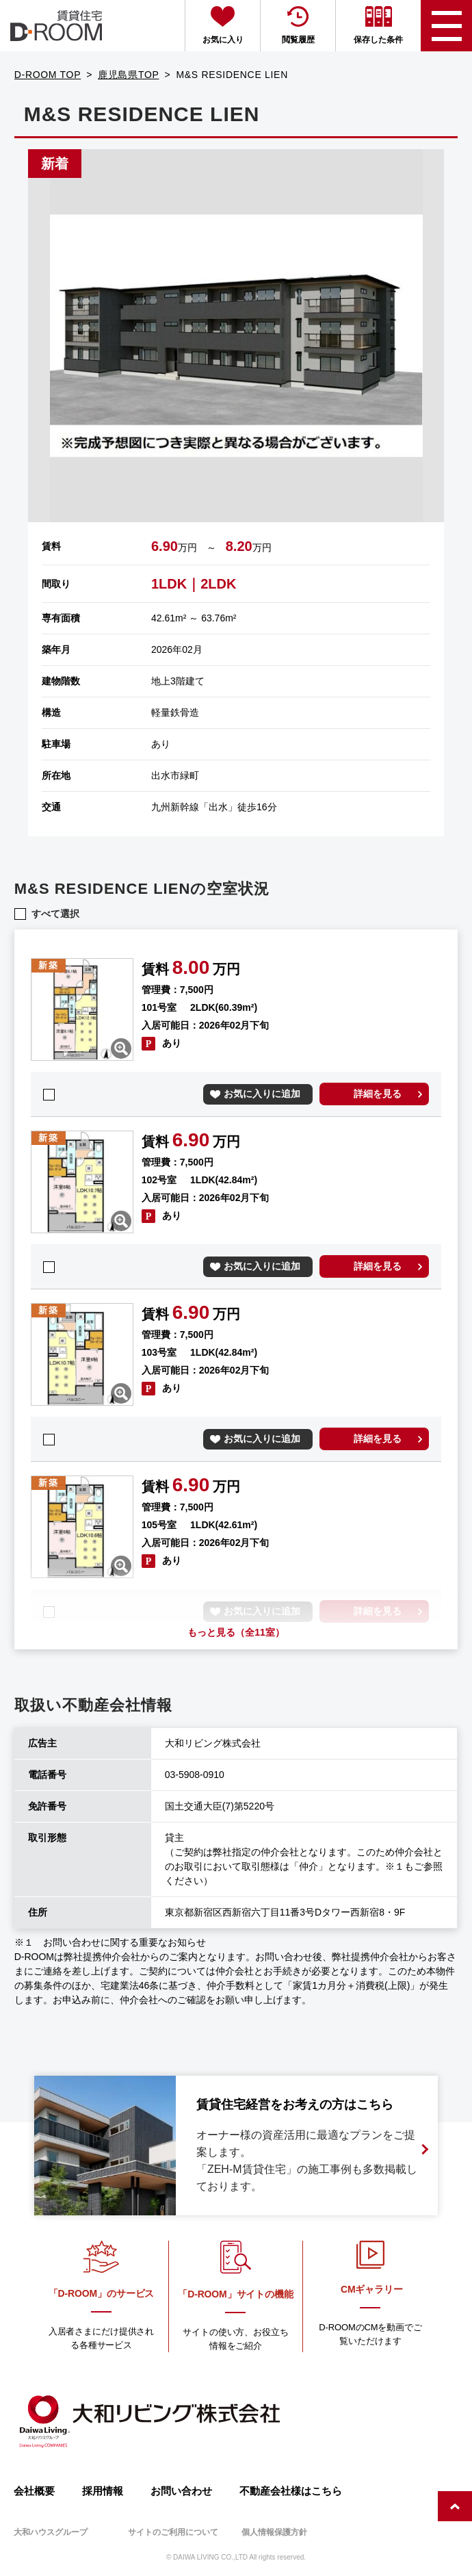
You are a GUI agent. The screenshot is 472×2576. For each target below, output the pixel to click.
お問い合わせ (181, 2491)
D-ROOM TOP (47, 74)
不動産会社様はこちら (290, 2491)
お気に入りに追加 (262, 1093)
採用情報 (102, 2491)
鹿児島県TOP (128, 74)
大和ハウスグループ (51, 2532)
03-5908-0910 (194, 1774)
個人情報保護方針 (274, 2532)
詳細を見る (378, 1093)
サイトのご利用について (173, 2532)
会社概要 (34, 2491)
